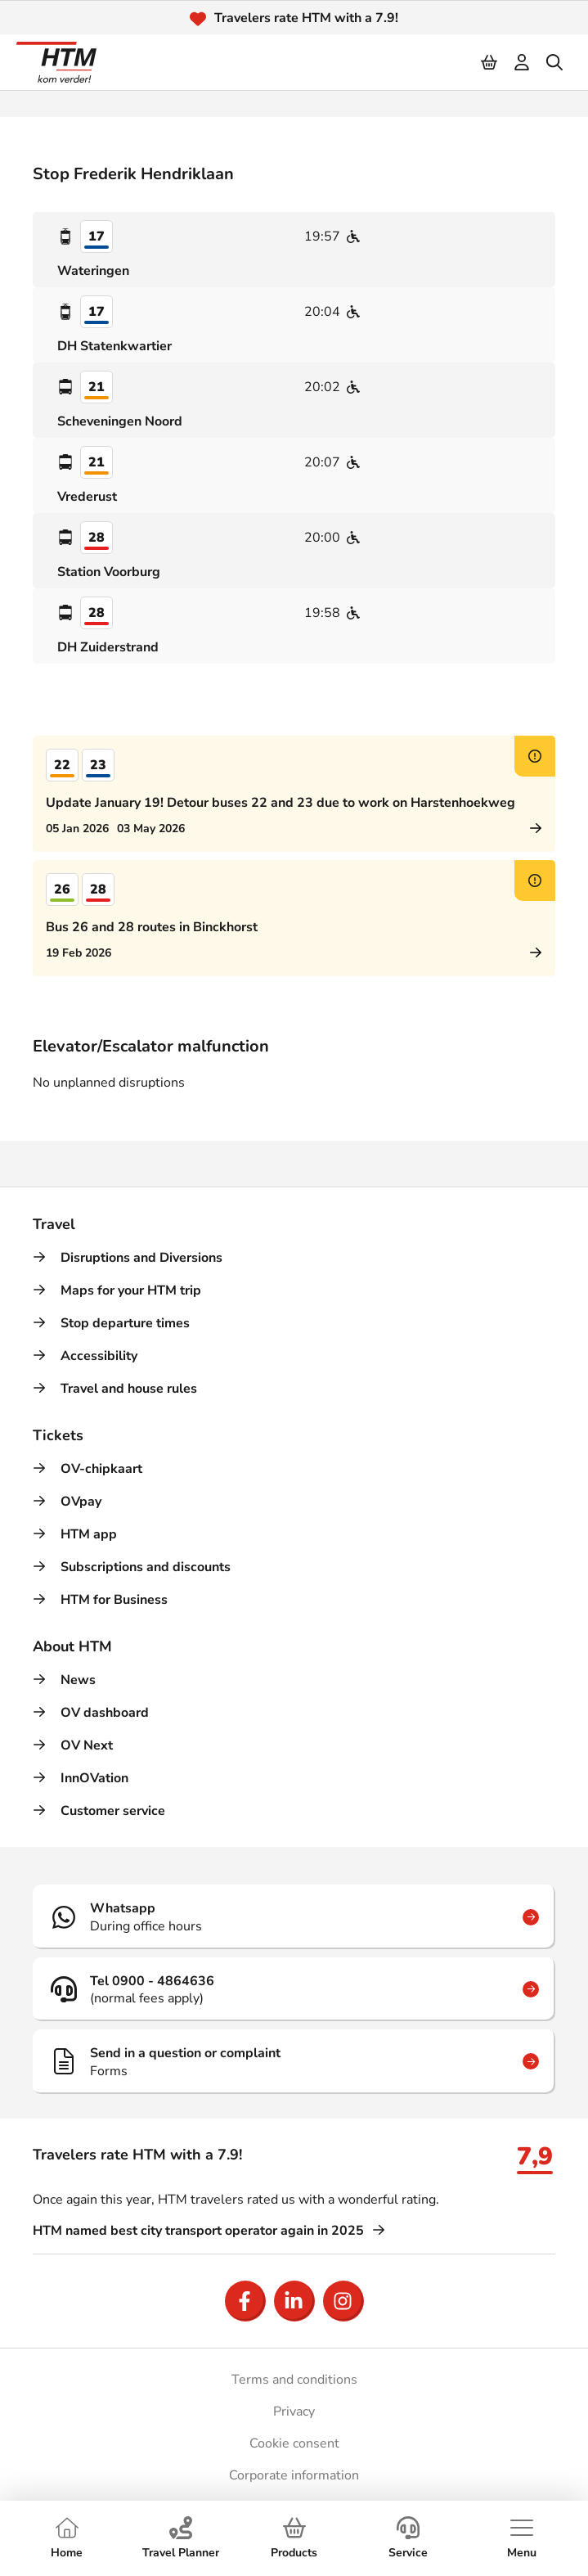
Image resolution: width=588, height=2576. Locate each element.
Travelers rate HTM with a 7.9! (306, 18)
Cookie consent (294, 2443)
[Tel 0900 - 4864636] (294, 1989)
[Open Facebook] (245, 2301)
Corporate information (294, 2475)
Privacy (294, 2412)
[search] (555, 62)
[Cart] (490, 62)
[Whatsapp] (294, 1916)
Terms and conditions (294, 2380)
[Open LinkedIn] (294, 2301)
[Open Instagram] (343, 2301)
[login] (522, 62)
